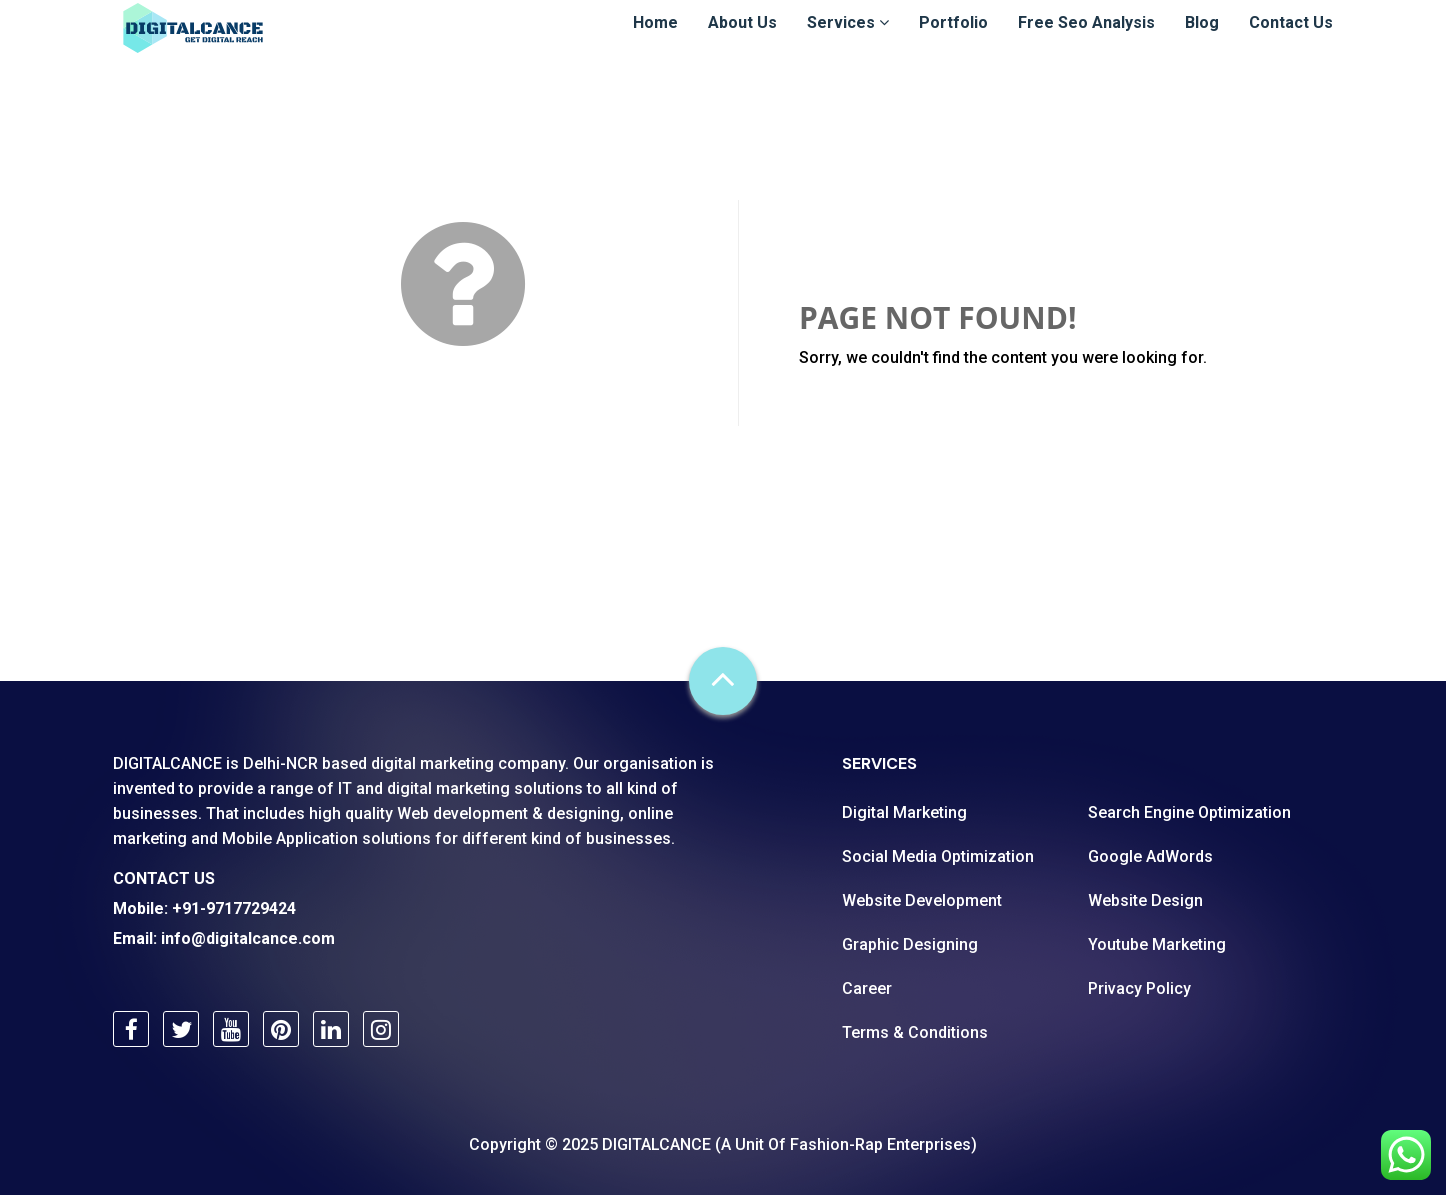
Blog (1202, 41)
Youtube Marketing (1157, 944)
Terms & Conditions (915, 1032)
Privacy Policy (1139, 988)
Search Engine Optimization (1189, 812)
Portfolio (953, 41)
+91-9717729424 (234, 908)
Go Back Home (894, 405)
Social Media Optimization (938, 856)
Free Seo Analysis (1086, 41)
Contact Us (1291, 41)
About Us (742, 41)
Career (867, 988)
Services (848, 41)
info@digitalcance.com (248, 938)
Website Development (922, 900)
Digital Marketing (904, 812)
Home (655, 41)
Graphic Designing (910, 944)
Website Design (1145, 900)
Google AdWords (1150, 856)
